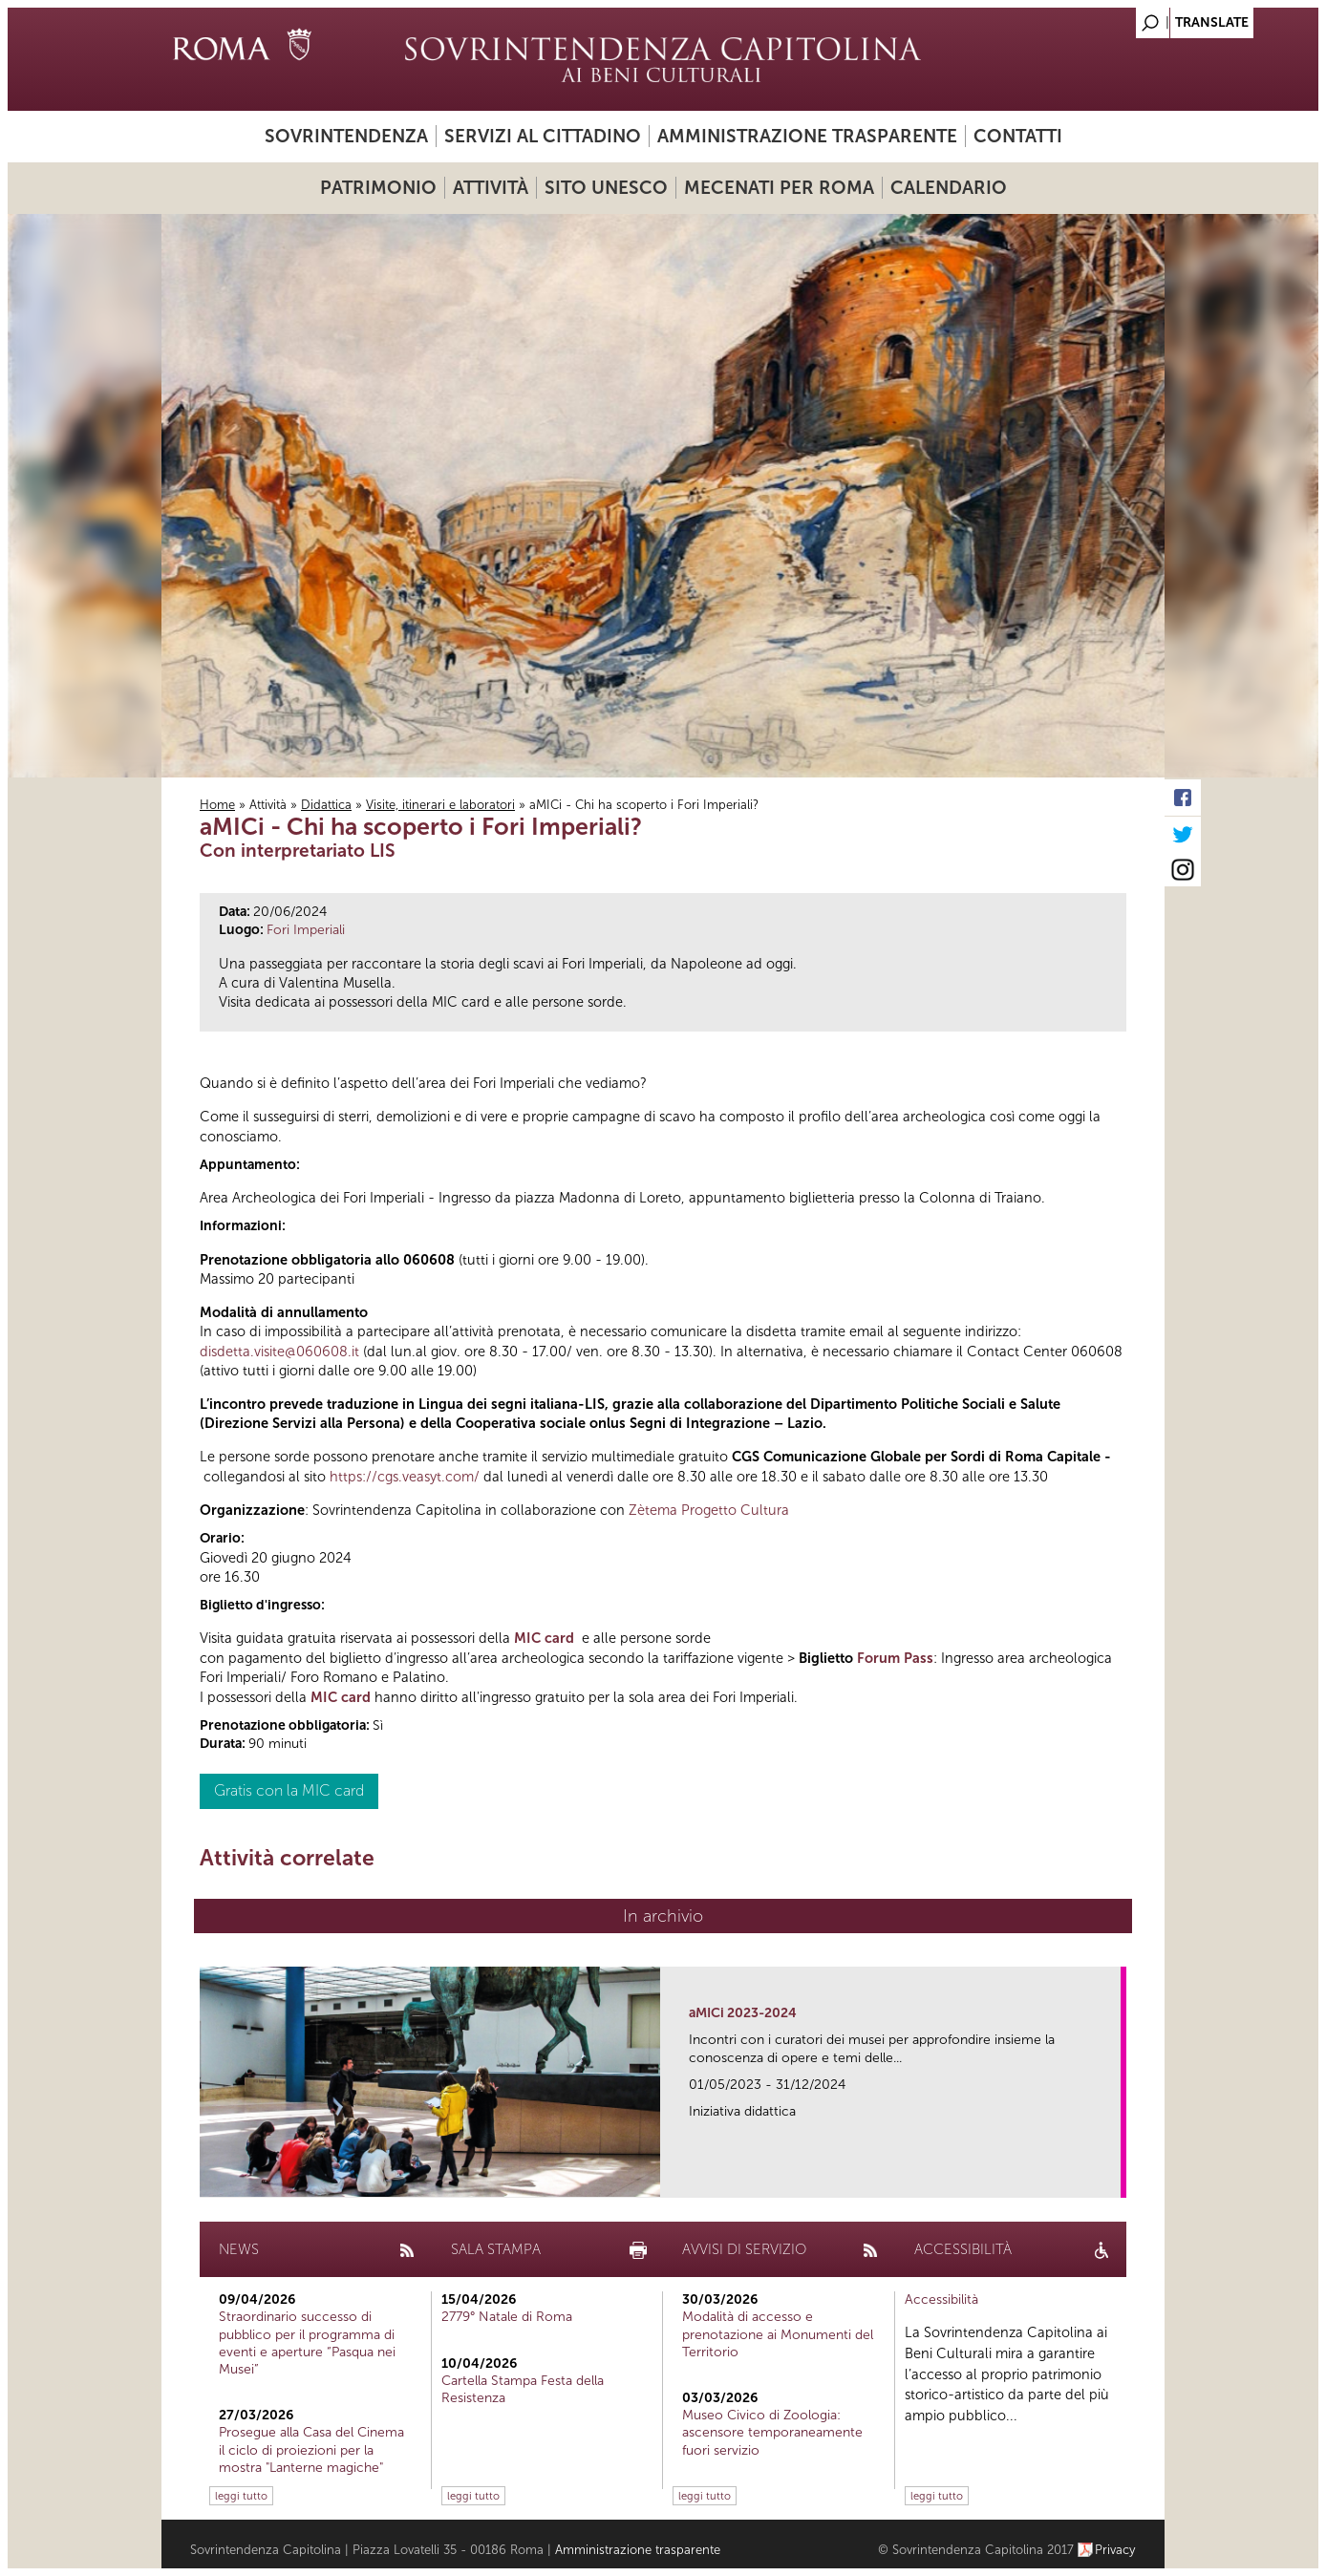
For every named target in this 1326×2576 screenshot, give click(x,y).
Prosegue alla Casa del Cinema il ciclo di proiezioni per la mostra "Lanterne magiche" (311, 2449)
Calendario (948, 188)
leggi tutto (241, 2495)
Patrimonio (378, 188)
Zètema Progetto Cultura (709, 1510)
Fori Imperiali (306, 930)
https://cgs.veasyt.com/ (405, 1476)
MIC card (544, 1638)
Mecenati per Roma (779, 188)
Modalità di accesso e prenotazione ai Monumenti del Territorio (777, 2334)
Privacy (1115, 2550)
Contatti (1017, 136)
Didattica (326, 805)
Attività (490, 188)
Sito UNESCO (606, 188)
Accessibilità (941, 2299)
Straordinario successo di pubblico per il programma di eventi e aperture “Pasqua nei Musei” (307, 2343)
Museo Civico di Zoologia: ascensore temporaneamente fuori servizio (772, 2432)
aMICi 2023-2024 (743, 2013)
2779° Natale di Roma (506, 2317)
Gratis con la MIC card (289, 1790)
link (1112, 2177)
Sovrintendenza (346, 136)
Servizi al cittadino (542, 136)
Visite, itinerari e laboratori (440, 805)
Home (217, 805)
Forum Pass (895, 1658)
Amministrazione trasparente (807, 136)
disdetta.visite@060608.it (279, 1351)
